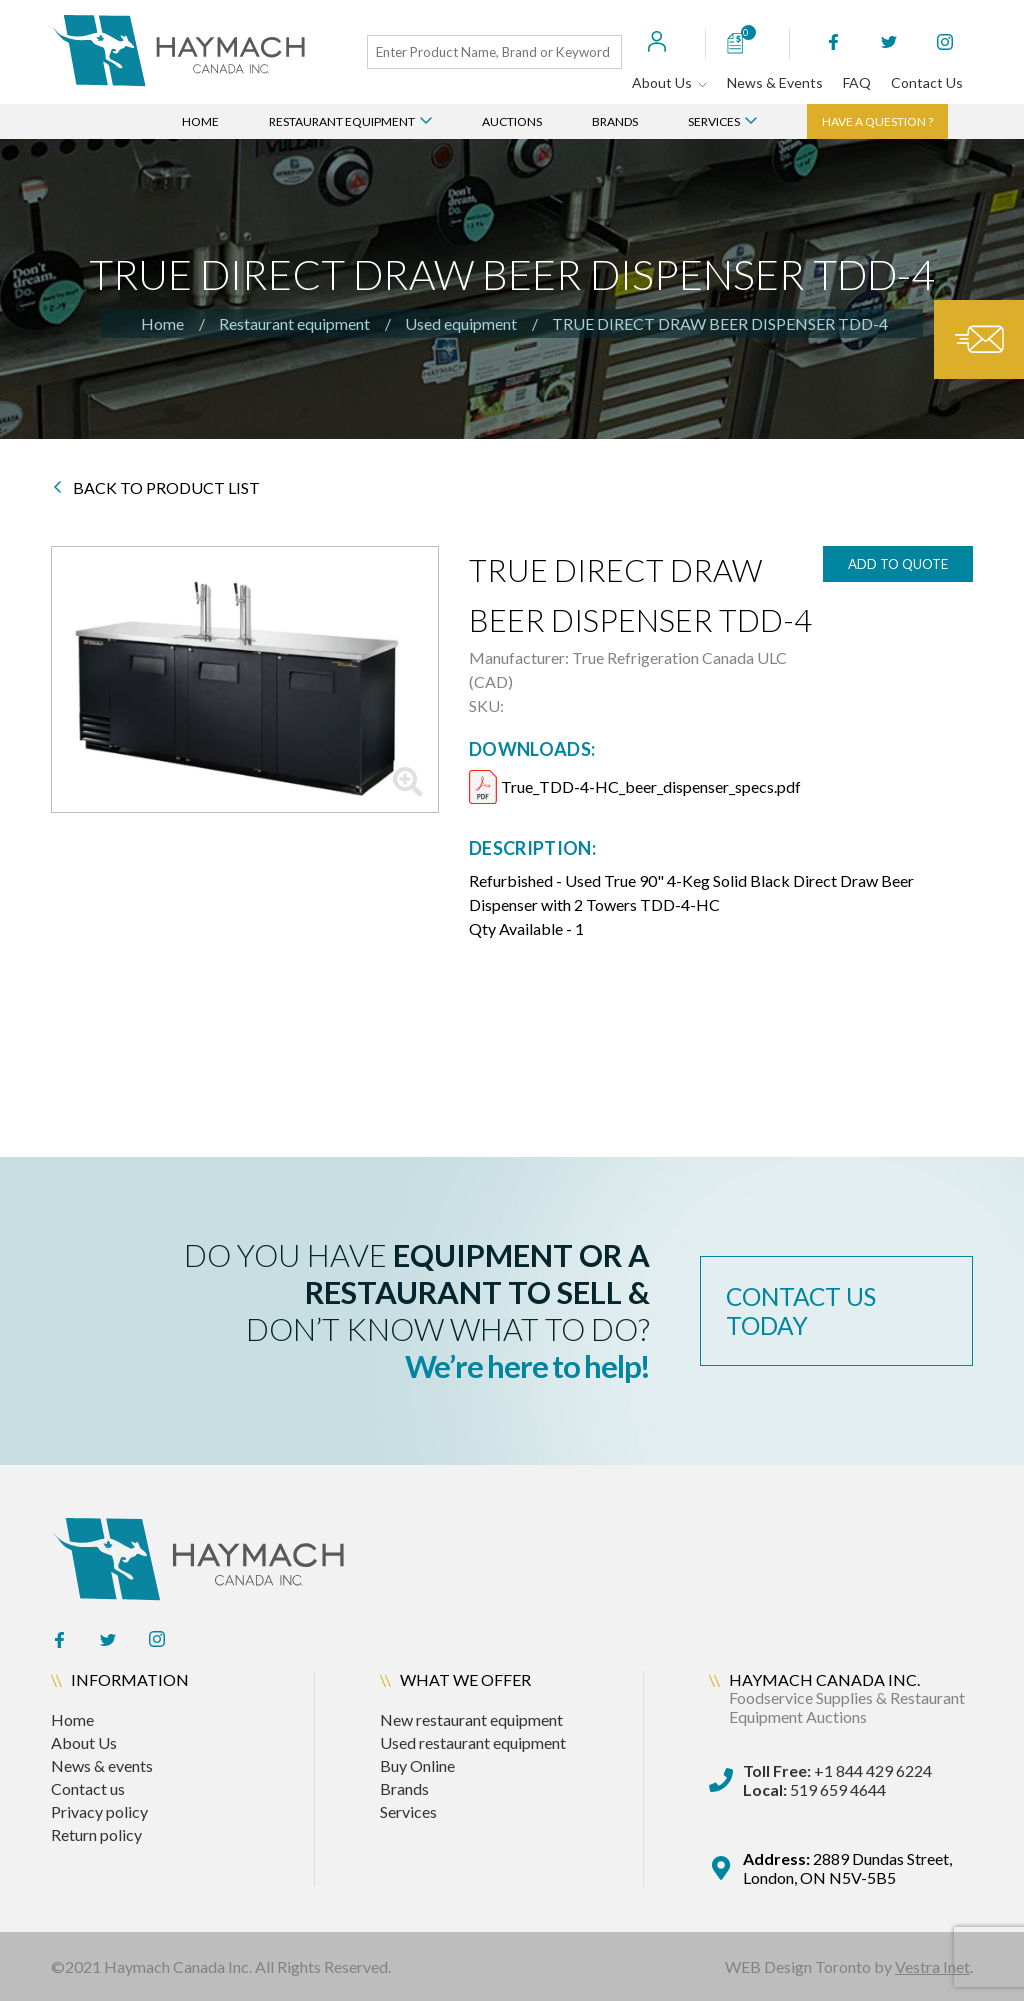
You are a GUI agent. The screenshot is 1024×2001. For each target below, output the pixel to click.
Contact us (88, 1788)
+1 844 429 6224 (837, 1770)
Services (722, 121)
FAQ (857, 82)
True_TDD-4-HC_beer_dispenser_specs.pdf (651, 786)
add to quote (898, 564)
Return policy (96, 1834)
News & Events (775, 82)
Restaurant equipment (294, 323)
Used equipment (461, 323)
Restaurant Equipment (350, 121)
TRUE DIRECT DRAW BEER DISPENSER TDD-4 (720, 323)
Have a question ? (877, 121)
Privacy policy (99, 1811)
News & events (102, 1765)
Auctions (512, 121)
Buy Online (417, 1765)
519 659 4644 (814, 1789)
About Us (669, 82)
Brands (615, 121)
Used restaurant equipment (473, 1742)
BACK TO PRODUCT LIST (156, 488)
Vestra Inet (932, 1966)
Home (200, 121)
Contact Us (927, 82)
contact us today (807, 1311)
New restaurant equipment (471, 1719)
